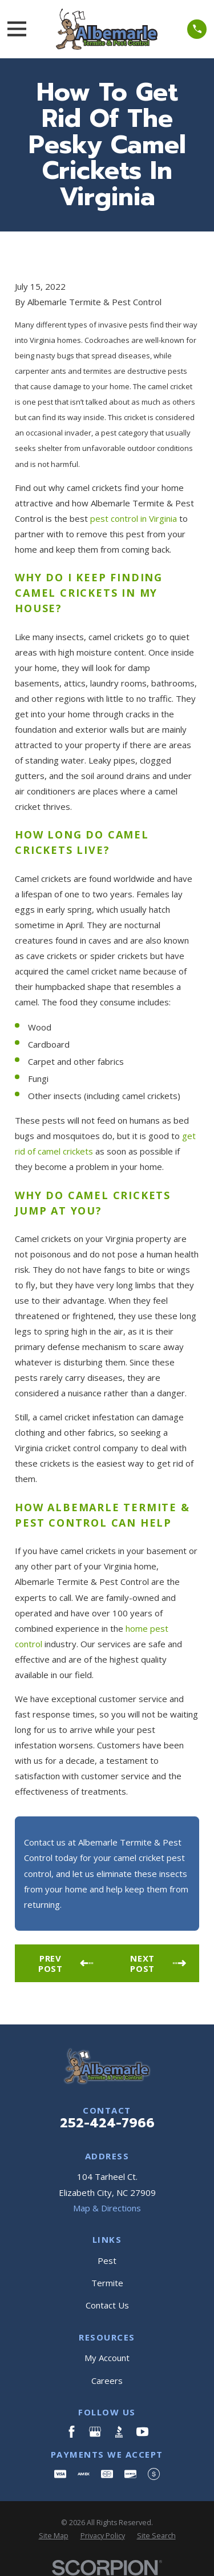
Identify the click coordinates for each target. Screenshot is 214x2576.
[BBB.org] (119, 2432)
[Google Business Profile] (95, 2432)
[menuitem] (53, 2536)
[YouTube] (142, 2432)
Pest (107, 2260)
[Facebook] (72, 2432)
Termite (107, 2283)
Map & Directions (107, 2208)
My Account (107, 2357)
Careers (107, 2380)
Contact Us (107, 2305)
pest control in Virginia (133, 518)
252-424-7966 (107, 2122)
